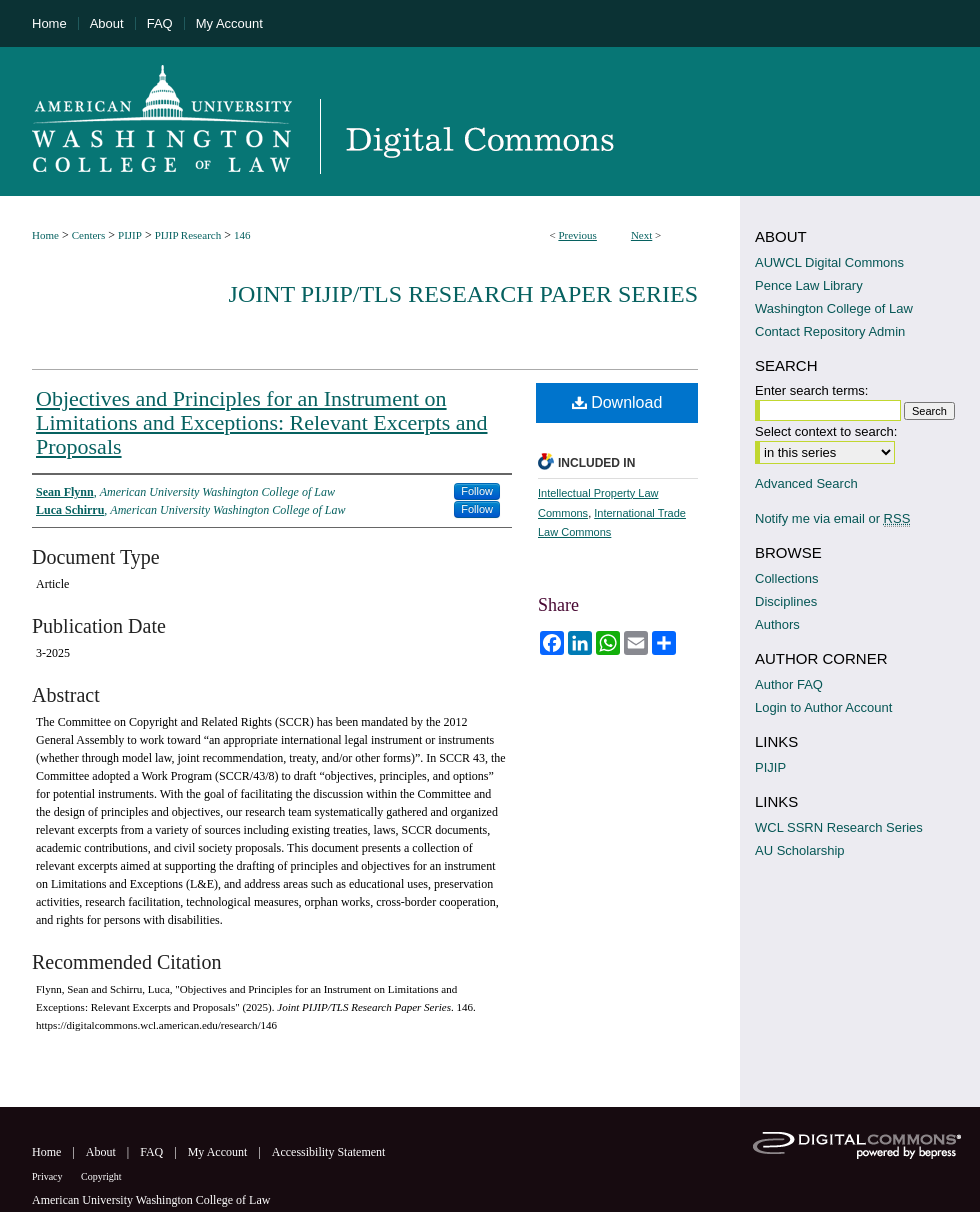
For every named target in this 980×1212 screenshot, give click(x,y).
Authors (777, 624)
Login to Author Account (823, 707)
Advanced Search (806, 483)
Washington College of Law (834, 308)
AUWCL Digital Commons (829, 262)
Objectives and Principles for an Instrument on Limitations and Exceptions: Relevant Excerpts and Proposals (262, 422)
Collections (787, 578)
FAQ (153, 1152)
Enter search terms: (811, 390)
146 (242, 235)
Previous (577, 235)
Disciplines (786, 601)
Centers (89, 235)
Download (617, 402)
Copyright (101, 1176)
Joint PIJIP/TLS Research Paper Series (463, 294)
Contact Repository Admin (830, 331)
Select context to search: (826, 431)
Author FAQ (789, 684)
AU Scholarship (800, 850)
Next (641, 235)
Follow (477, 491)
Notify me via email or (832, 518)
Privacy (48, 1176)
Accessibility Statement (329, 1152)
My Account (219, 1152)
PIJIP (130, 235)
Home (45, 235)
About (102, 1152)
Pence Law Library (809, 285)
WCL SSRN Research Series (839, 827)
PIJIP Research (188, 235)
